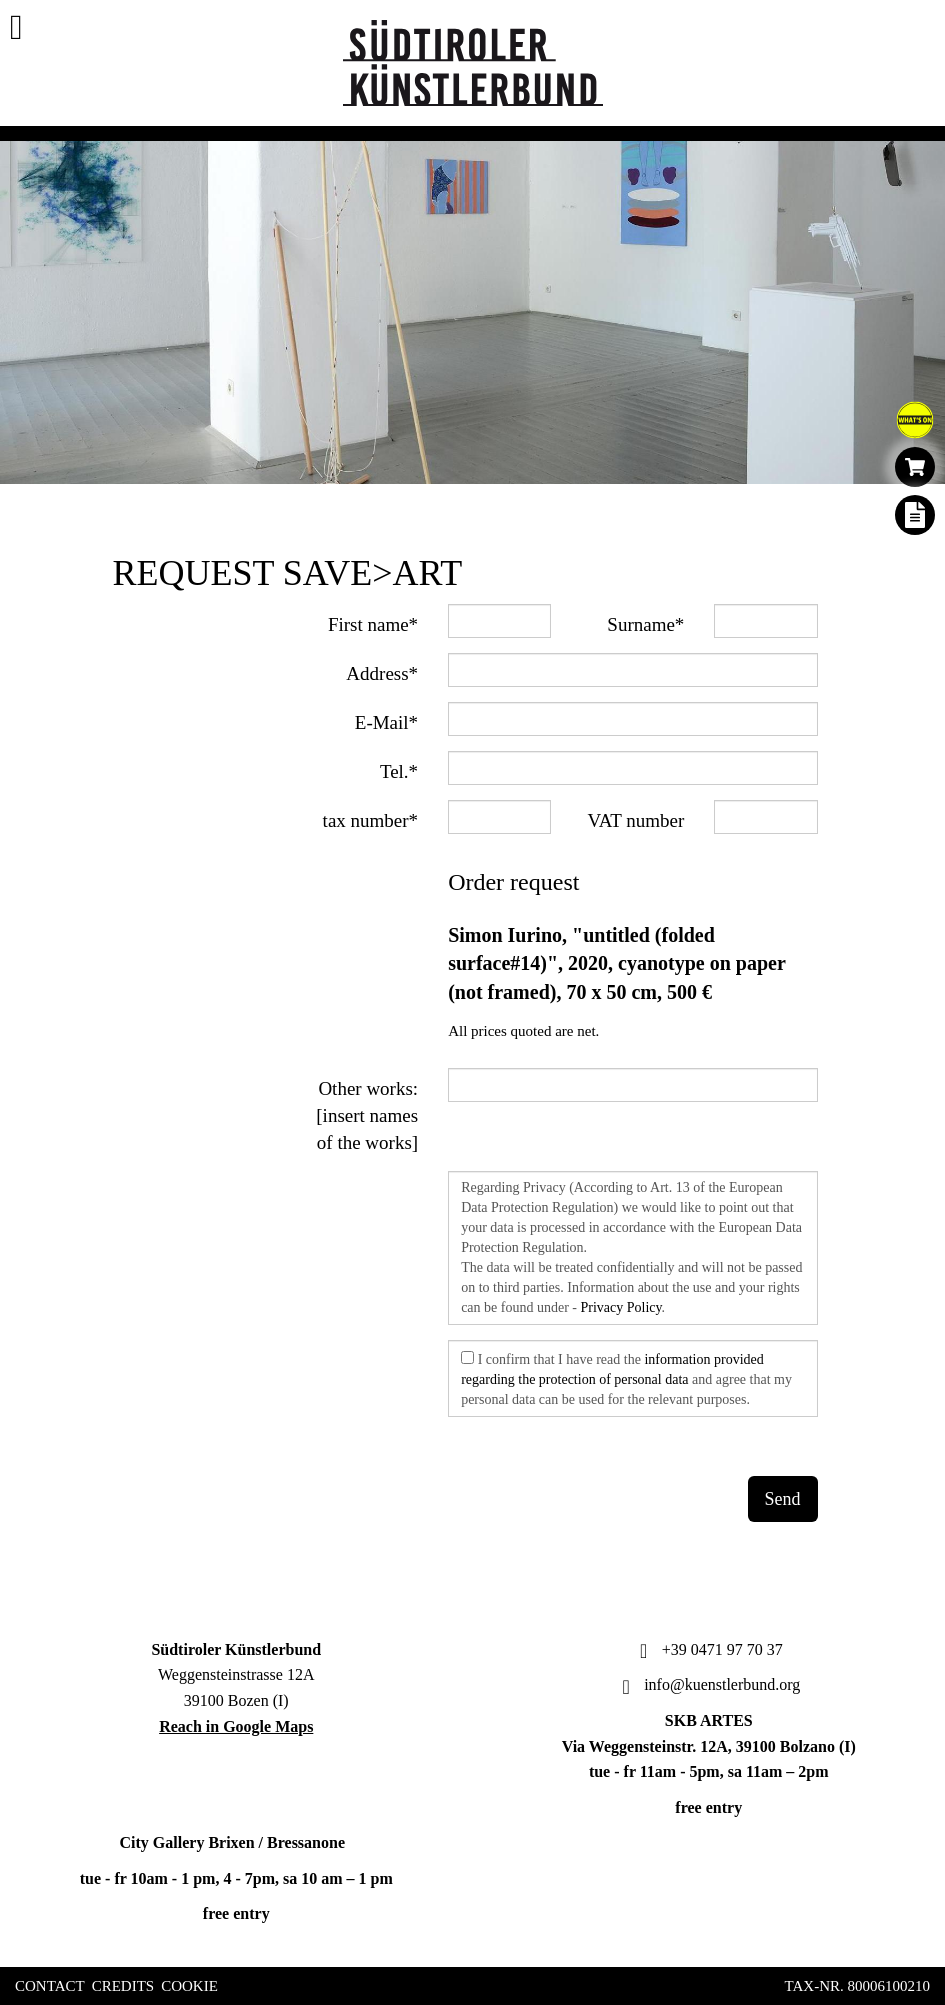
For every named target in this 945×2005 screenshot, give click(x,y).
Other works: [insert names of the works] (367, 1115)
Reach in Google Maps (236, 1726)
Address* (382, 673)
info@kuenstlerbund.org (708, 1684)
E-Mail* (386, 722)
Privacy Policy (620, 1307)
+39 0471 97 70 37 (709, 1649)
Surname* (645, 624)
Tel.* (399, 771)
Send (783, 1499)
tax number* (371, 820)
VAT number (635, 820)
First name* (373, 624)
